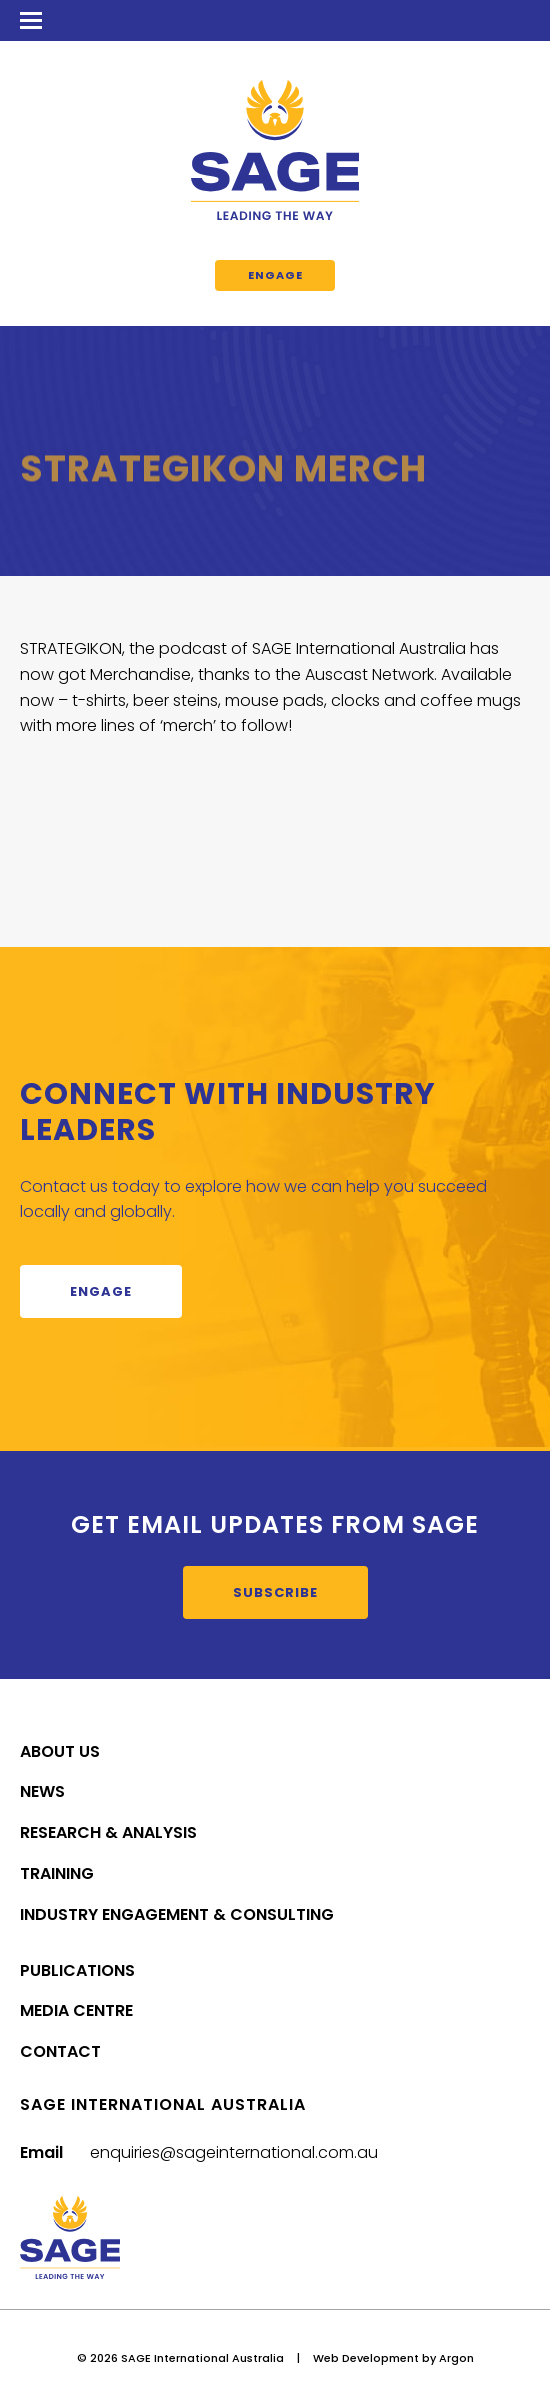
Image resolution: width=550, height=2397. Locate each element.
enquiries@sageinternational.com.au (234, 2152)
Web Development (366, 2358)
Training (57, 1873)
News (42, 1791)
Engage (275, 275)
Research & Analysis (108, 1832)
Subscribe (275, 1592)
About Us (60, 1751)
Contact (60, 2051)
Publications (77, 1970)
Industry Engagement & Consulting (177, 1914)
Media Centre (76, 2010)
